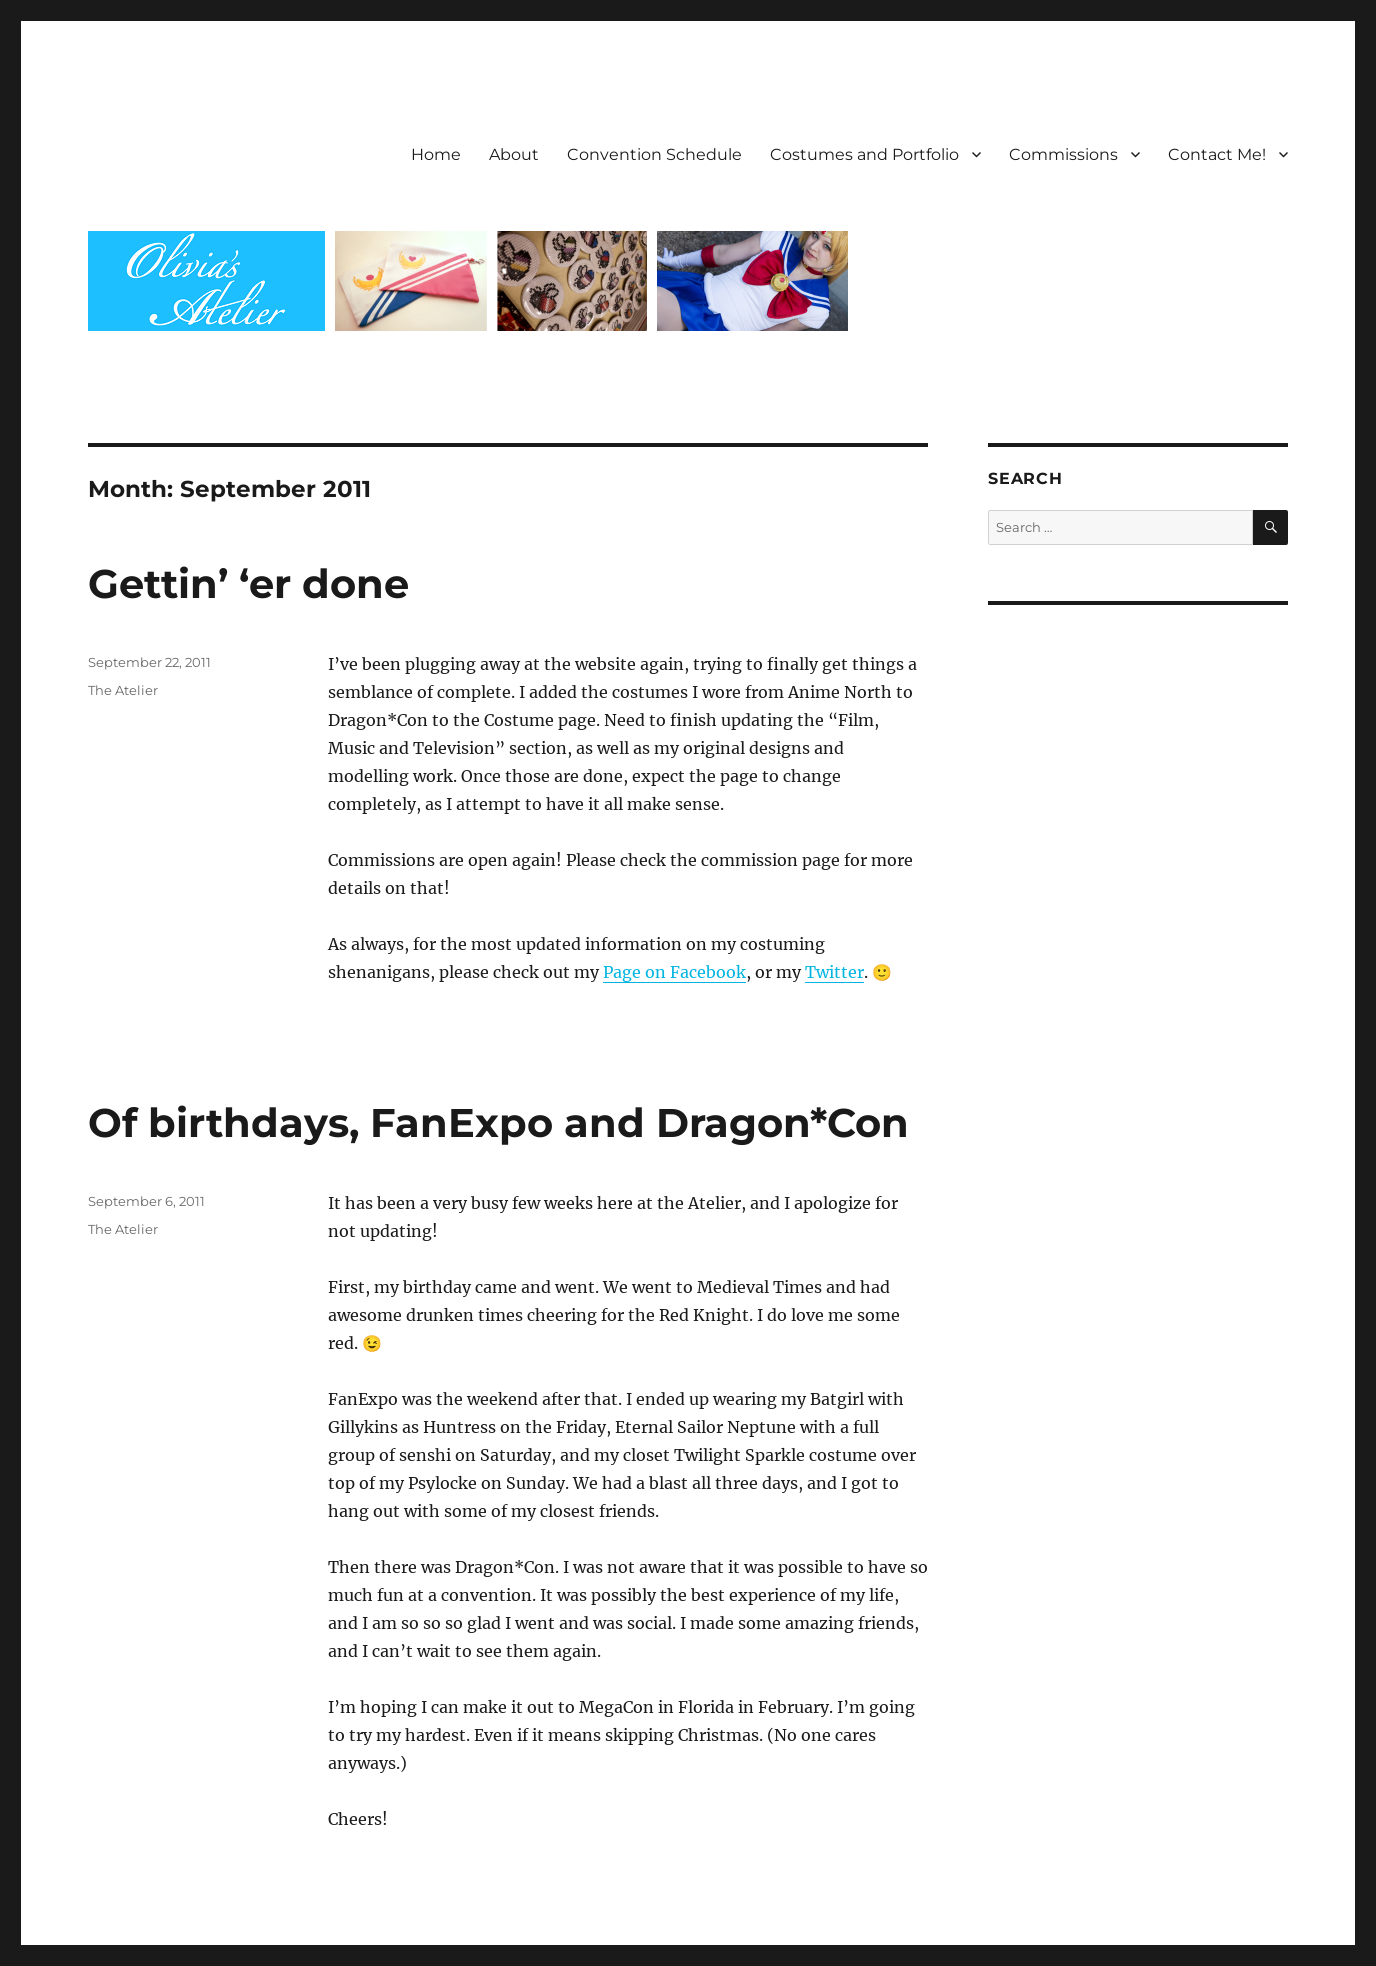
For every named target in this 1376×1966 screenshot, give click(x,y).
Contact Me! (1217, 154)
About (514, 154)
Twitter (834, 972)
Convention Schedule (654, 154)
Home (436, 154)
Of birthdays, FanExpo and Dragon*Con (498, 1122)
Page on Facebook (674, 972)
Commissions (1063, 154)
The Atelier (123, 690)
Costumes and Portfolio (864, 154)
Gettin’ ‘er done (248, 583)
